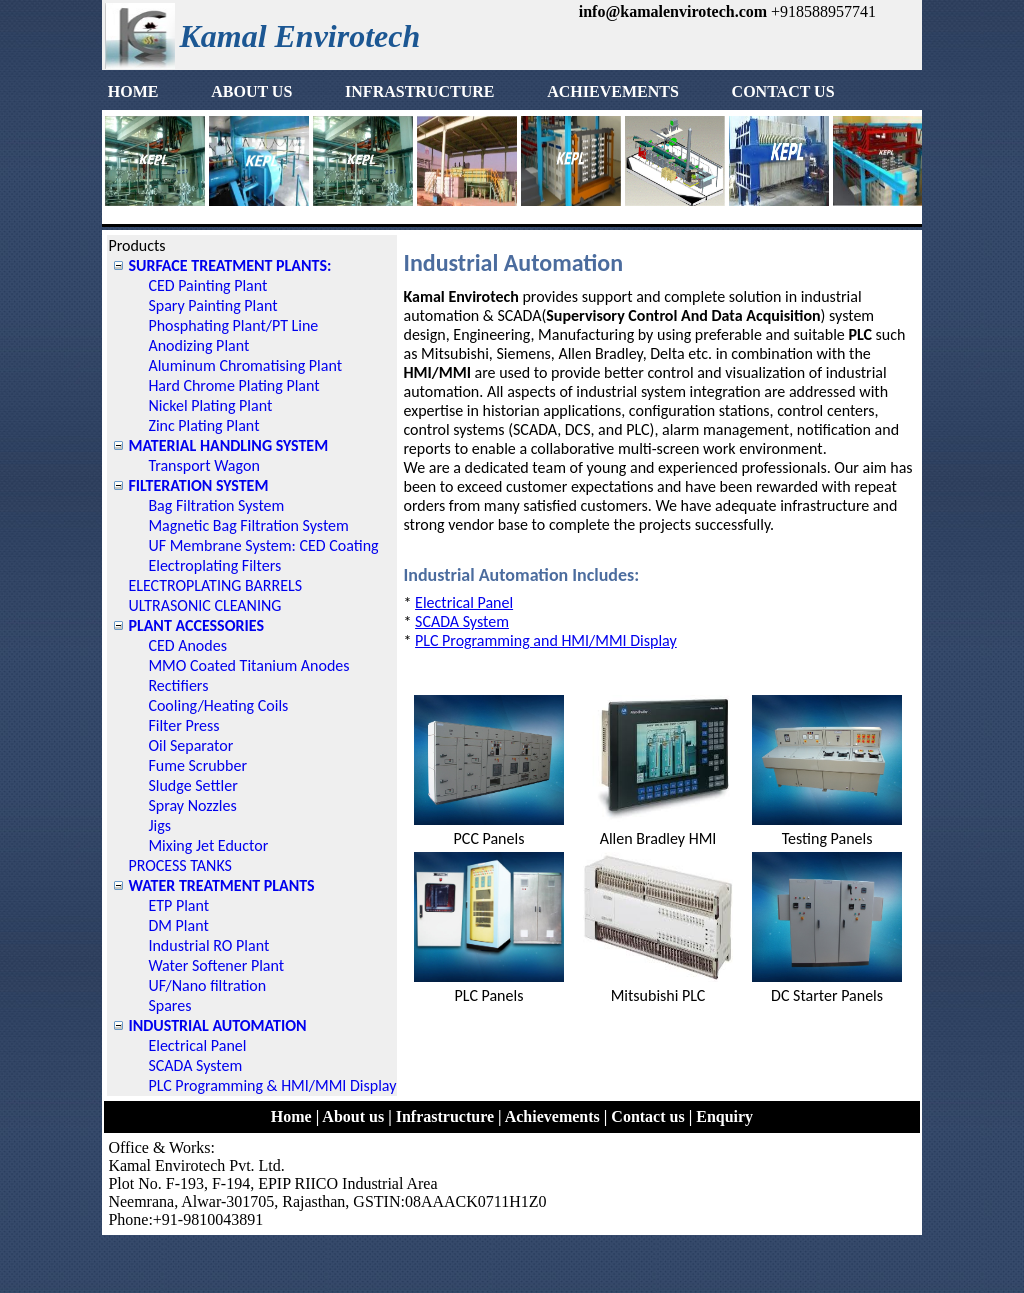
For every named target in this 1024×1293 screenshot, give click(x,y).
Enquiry (724, 1116)
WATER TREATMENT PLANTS (221, 885)
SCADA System (195, 1065)
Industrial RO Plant (208, 945)
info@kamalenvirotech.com (673, 11)
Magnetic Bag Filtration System (248, 525)
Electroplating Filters (214, 565)
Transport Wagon (203, 465)
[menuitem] (156, 92)
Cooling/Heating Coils (218, 705)
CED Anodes (187, 645)
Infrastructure (445, 1116)
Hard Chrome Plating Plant (233, 385)
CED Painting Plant (207, 285)
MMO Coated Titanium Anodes (248, 665)
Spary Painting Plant (212, 305)
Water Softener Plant (216, 965)
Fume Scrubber (197, 765)
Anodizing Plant (198, 345)
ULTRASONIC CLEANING (204, 605)
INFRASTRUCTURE (443, 91)
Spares (169, 1005)
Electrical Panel (197, 1045)
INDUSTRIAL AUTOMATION (217, 1025)
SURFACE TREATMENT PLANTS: (229, 265)
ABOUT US (275, 91)
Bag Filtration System (216, 505)
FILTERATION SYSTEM (198, 485)
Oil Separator (190, 745)
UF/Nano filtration (207, 985)
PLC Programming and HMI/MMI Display (546, 640)
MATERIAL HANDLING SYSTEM (228, 445)
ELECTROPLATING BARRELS (215, 585)
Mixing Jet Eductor (208, 845)
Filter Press (183, 725)
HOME (157, 91)
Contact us (647, 1116)
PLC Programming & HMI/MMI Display (272, 1085)
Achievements (552, 1116)
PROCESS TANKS (180, 865)
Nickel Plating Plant (210, 405)
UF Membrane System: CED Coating (263, 545)
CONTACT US (807, 91)
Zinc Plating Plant (203, 425)
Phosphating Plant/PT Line (233, 325)
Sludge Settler (192, 785)
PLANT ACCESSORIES (196, 625)
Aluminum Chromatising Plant (245, 365)
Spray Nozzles (192, 805)
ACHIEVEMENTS (637, 91)
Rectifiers (178, 685)
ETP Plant (178, 905)
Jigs (159, 825)
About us (353, 1116)
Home (291, 1116)
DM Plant (178, 925)
